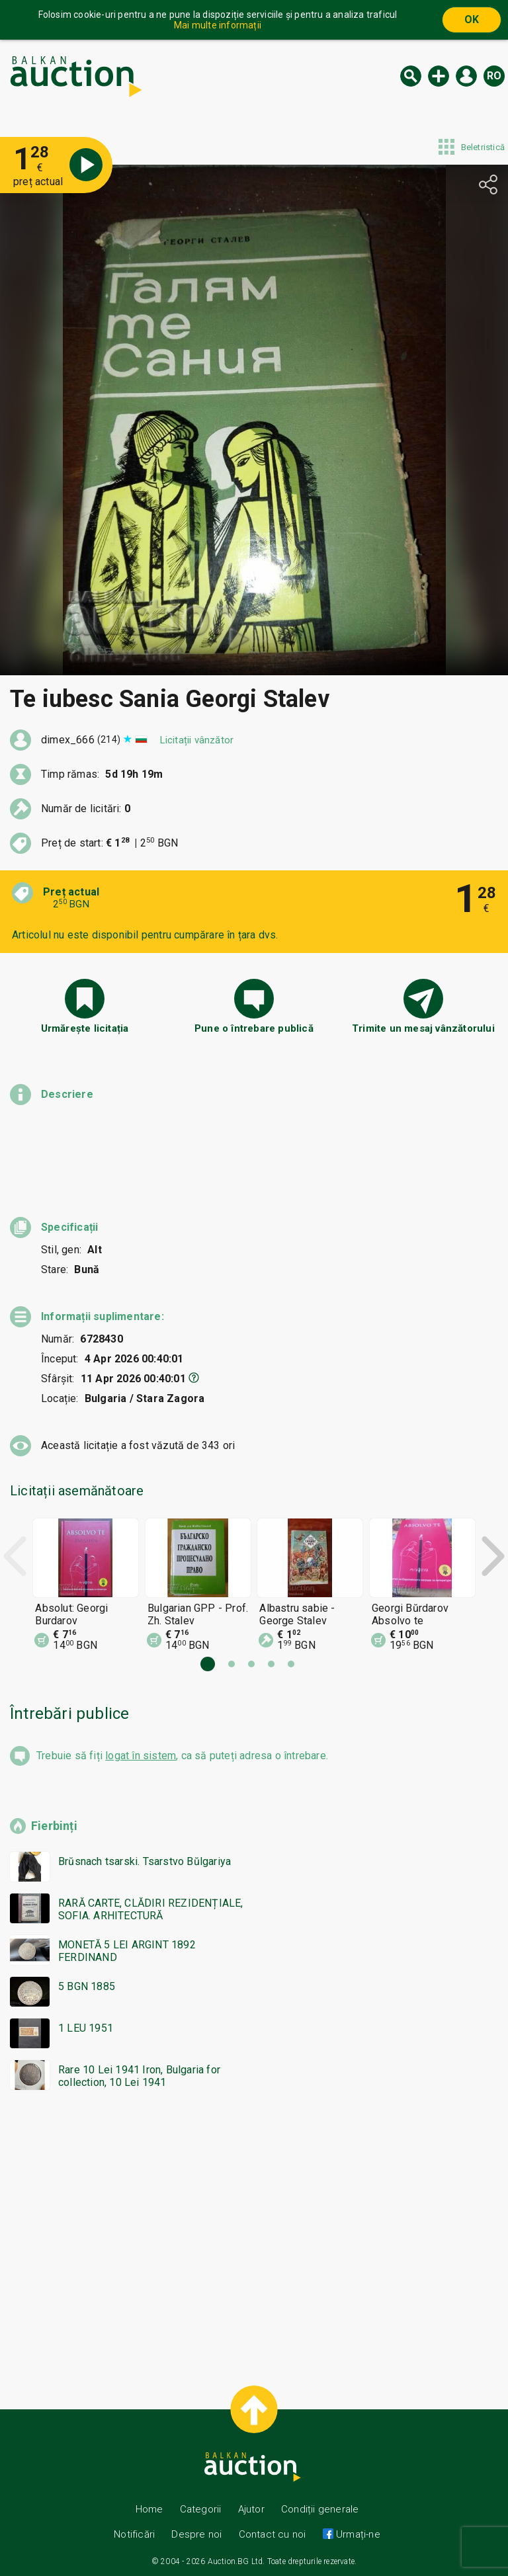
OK (471, 19)
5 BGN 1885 (86, 1986)
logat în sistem (140, 1755)
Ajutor (251, 2509)
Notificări (135, 2534)
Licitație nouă (438, 76)
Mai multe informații (217, 25)
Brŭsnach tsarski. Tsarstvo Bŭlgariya (144, 1861)
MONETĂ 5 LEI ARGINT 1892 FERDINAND (127, 1951)
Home (149, 2509)
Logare (466, 76)
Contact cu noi (272, 2534)
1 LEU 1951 (85, 2028)
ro (494, 75)
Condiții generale (320, 2509)
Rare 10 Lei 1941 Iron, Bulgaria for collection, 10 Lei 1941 (139, 2076)
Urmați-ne (356, 2534)
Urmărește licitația (85, 1028)
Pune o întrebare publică (254, 1028)
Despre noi (196, 2534)
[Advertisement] (254, 2232)
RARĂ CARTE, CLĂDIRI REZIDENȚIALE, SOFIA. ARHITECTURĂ (150, 1909)
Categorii (201, 2509)
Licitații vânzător (197, 740)
